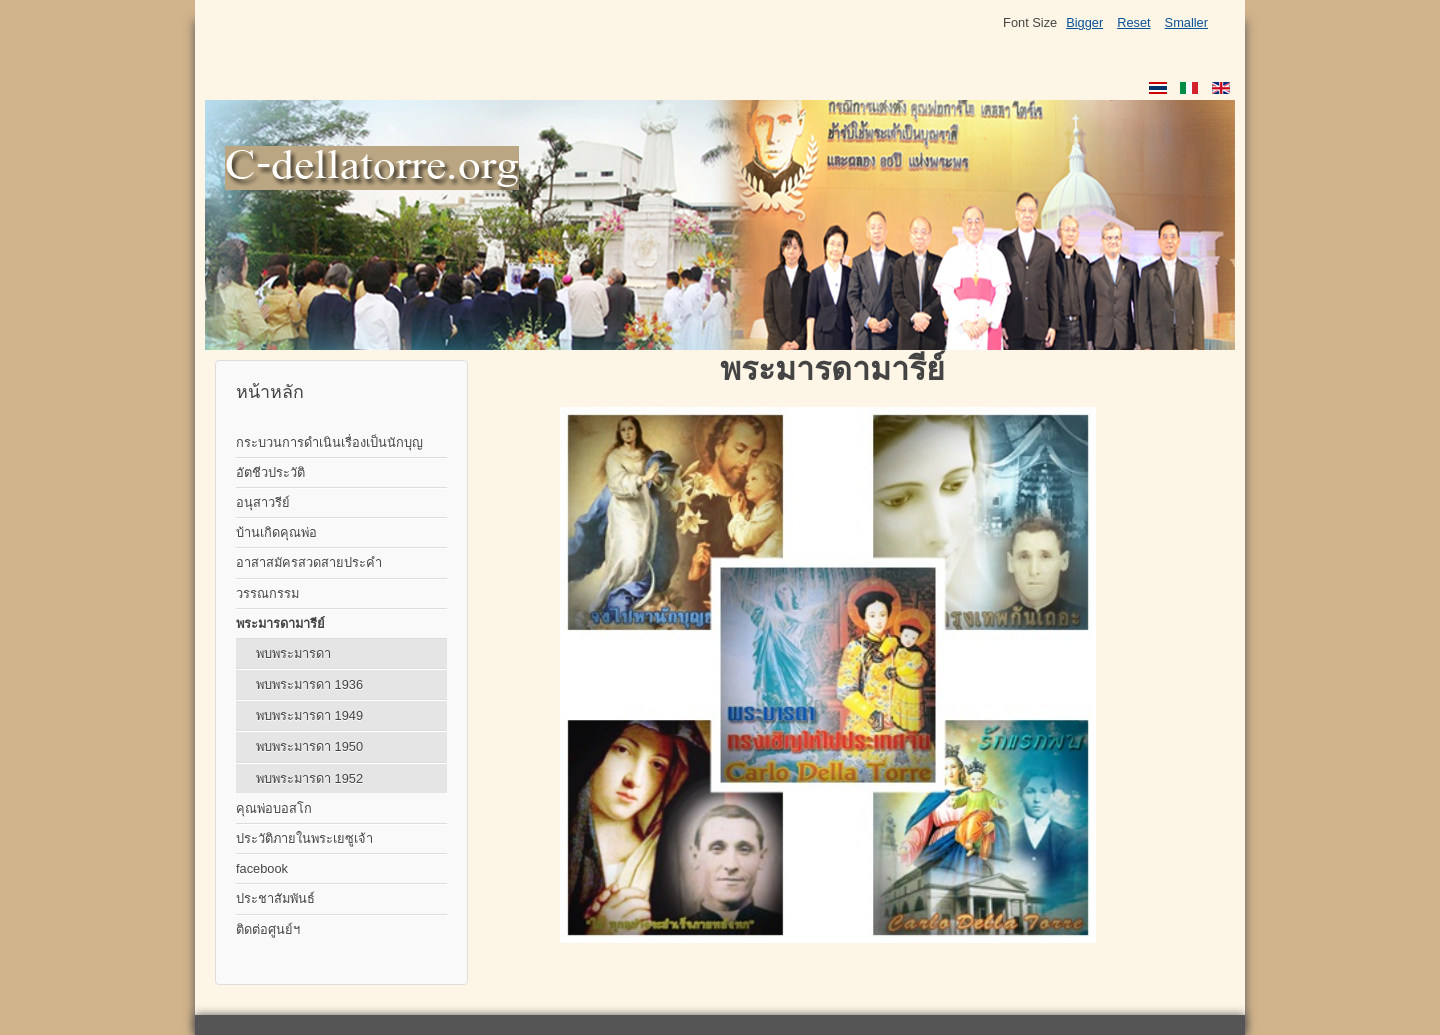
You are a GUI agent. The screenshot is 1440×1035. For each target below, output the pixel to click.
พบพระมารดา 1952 (309, 778)
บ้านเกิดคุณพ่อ (276, 532)
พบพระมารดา (293, 653)
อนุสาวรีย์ (263, 502)
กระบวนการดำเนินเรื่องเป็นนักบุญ (329, 442)
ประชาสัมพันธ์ (275, 898)
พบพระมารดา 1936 (309, 684)
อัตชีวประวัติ (270, 472)
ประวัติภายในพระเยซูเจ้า (304, 838)
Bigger (1084, 22)
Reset (1133, 22)
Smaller (1186, 22)
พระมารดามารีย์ (280, 623)
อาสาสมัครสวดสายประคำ (309, 562)
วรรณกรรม (267, 593)
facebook (262, 868)
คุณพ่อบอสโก (274, 808)
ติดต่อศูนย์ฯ (268, 929)
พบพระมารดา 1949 (309, 715)
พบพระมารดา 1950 (309, 746)
